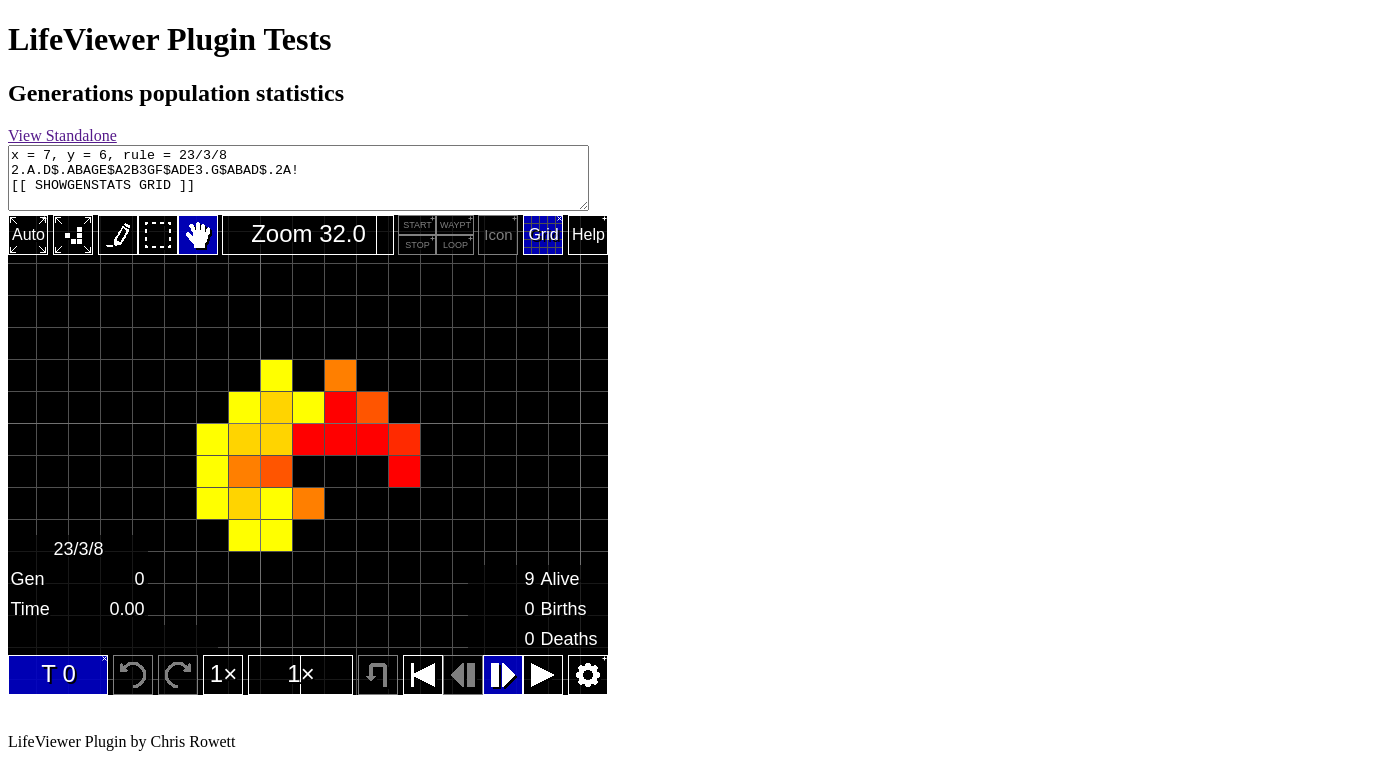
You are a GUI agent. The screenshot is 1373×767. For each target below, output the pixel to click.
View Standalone (62, 135)
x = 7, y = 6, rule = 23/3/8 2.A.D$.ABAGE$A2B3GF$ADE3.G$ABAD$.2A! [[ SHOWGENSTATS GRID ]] (333, 178)
